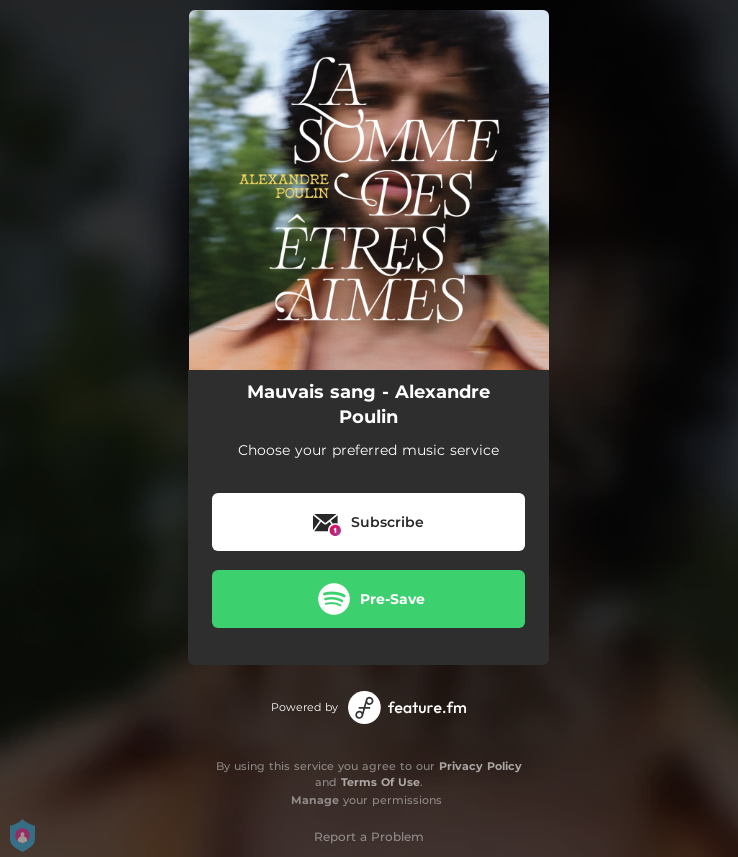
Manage (315, 800)
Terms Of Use (380, 782)
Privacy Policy (480, 766)
